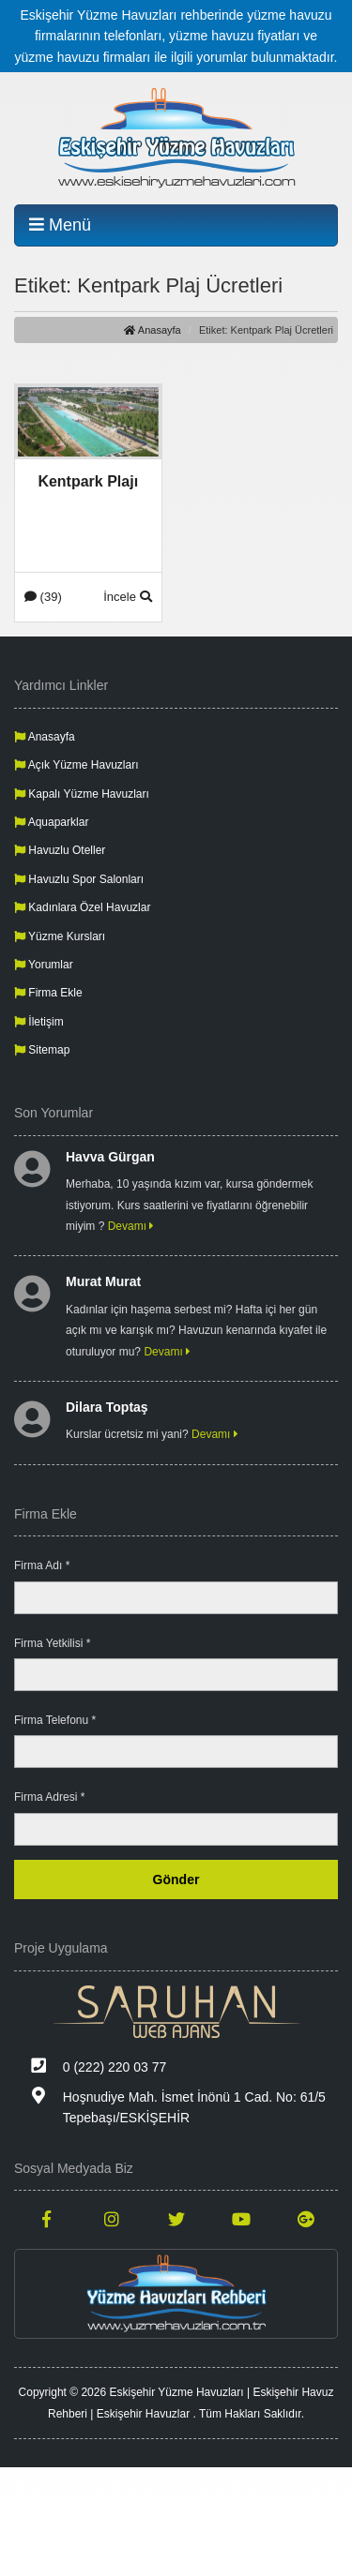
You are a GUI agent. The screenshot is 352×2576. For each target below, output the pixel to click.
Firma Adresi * (49, 1797)
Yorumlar (43, 964)
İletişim (39, 1021)
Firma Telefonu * (55, 1720)
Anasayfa (152, 330)
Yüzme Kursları (59, 936)
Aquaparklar (51, 822)
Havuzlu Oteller (59, 850)
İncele (127, 597)
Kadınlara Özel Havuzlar (82, 907)
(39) (43, 597)
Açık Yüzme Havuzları (76, 764)
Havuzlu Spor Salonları (79, 879)
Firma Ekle (48, 992)
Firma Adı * (41, 1565)
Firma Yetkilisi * (52, 1643)
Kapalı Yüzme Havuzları (81, 794)
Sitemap (41, 1049)
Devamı (131, 1226)
